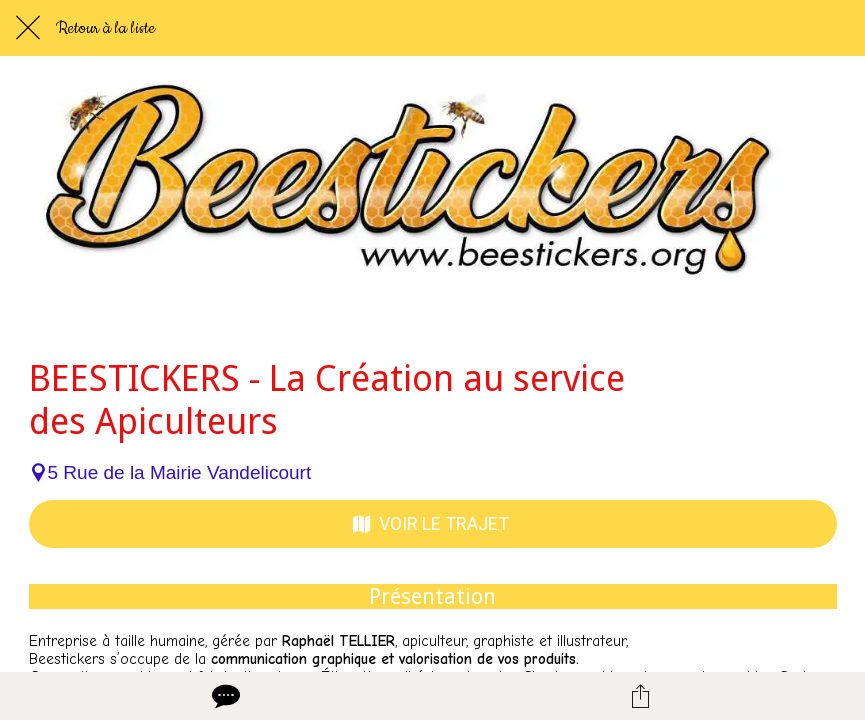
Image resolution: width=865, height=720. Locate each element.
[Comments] (224, 696)
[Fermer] (28, 28)
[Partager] (641, 696)
